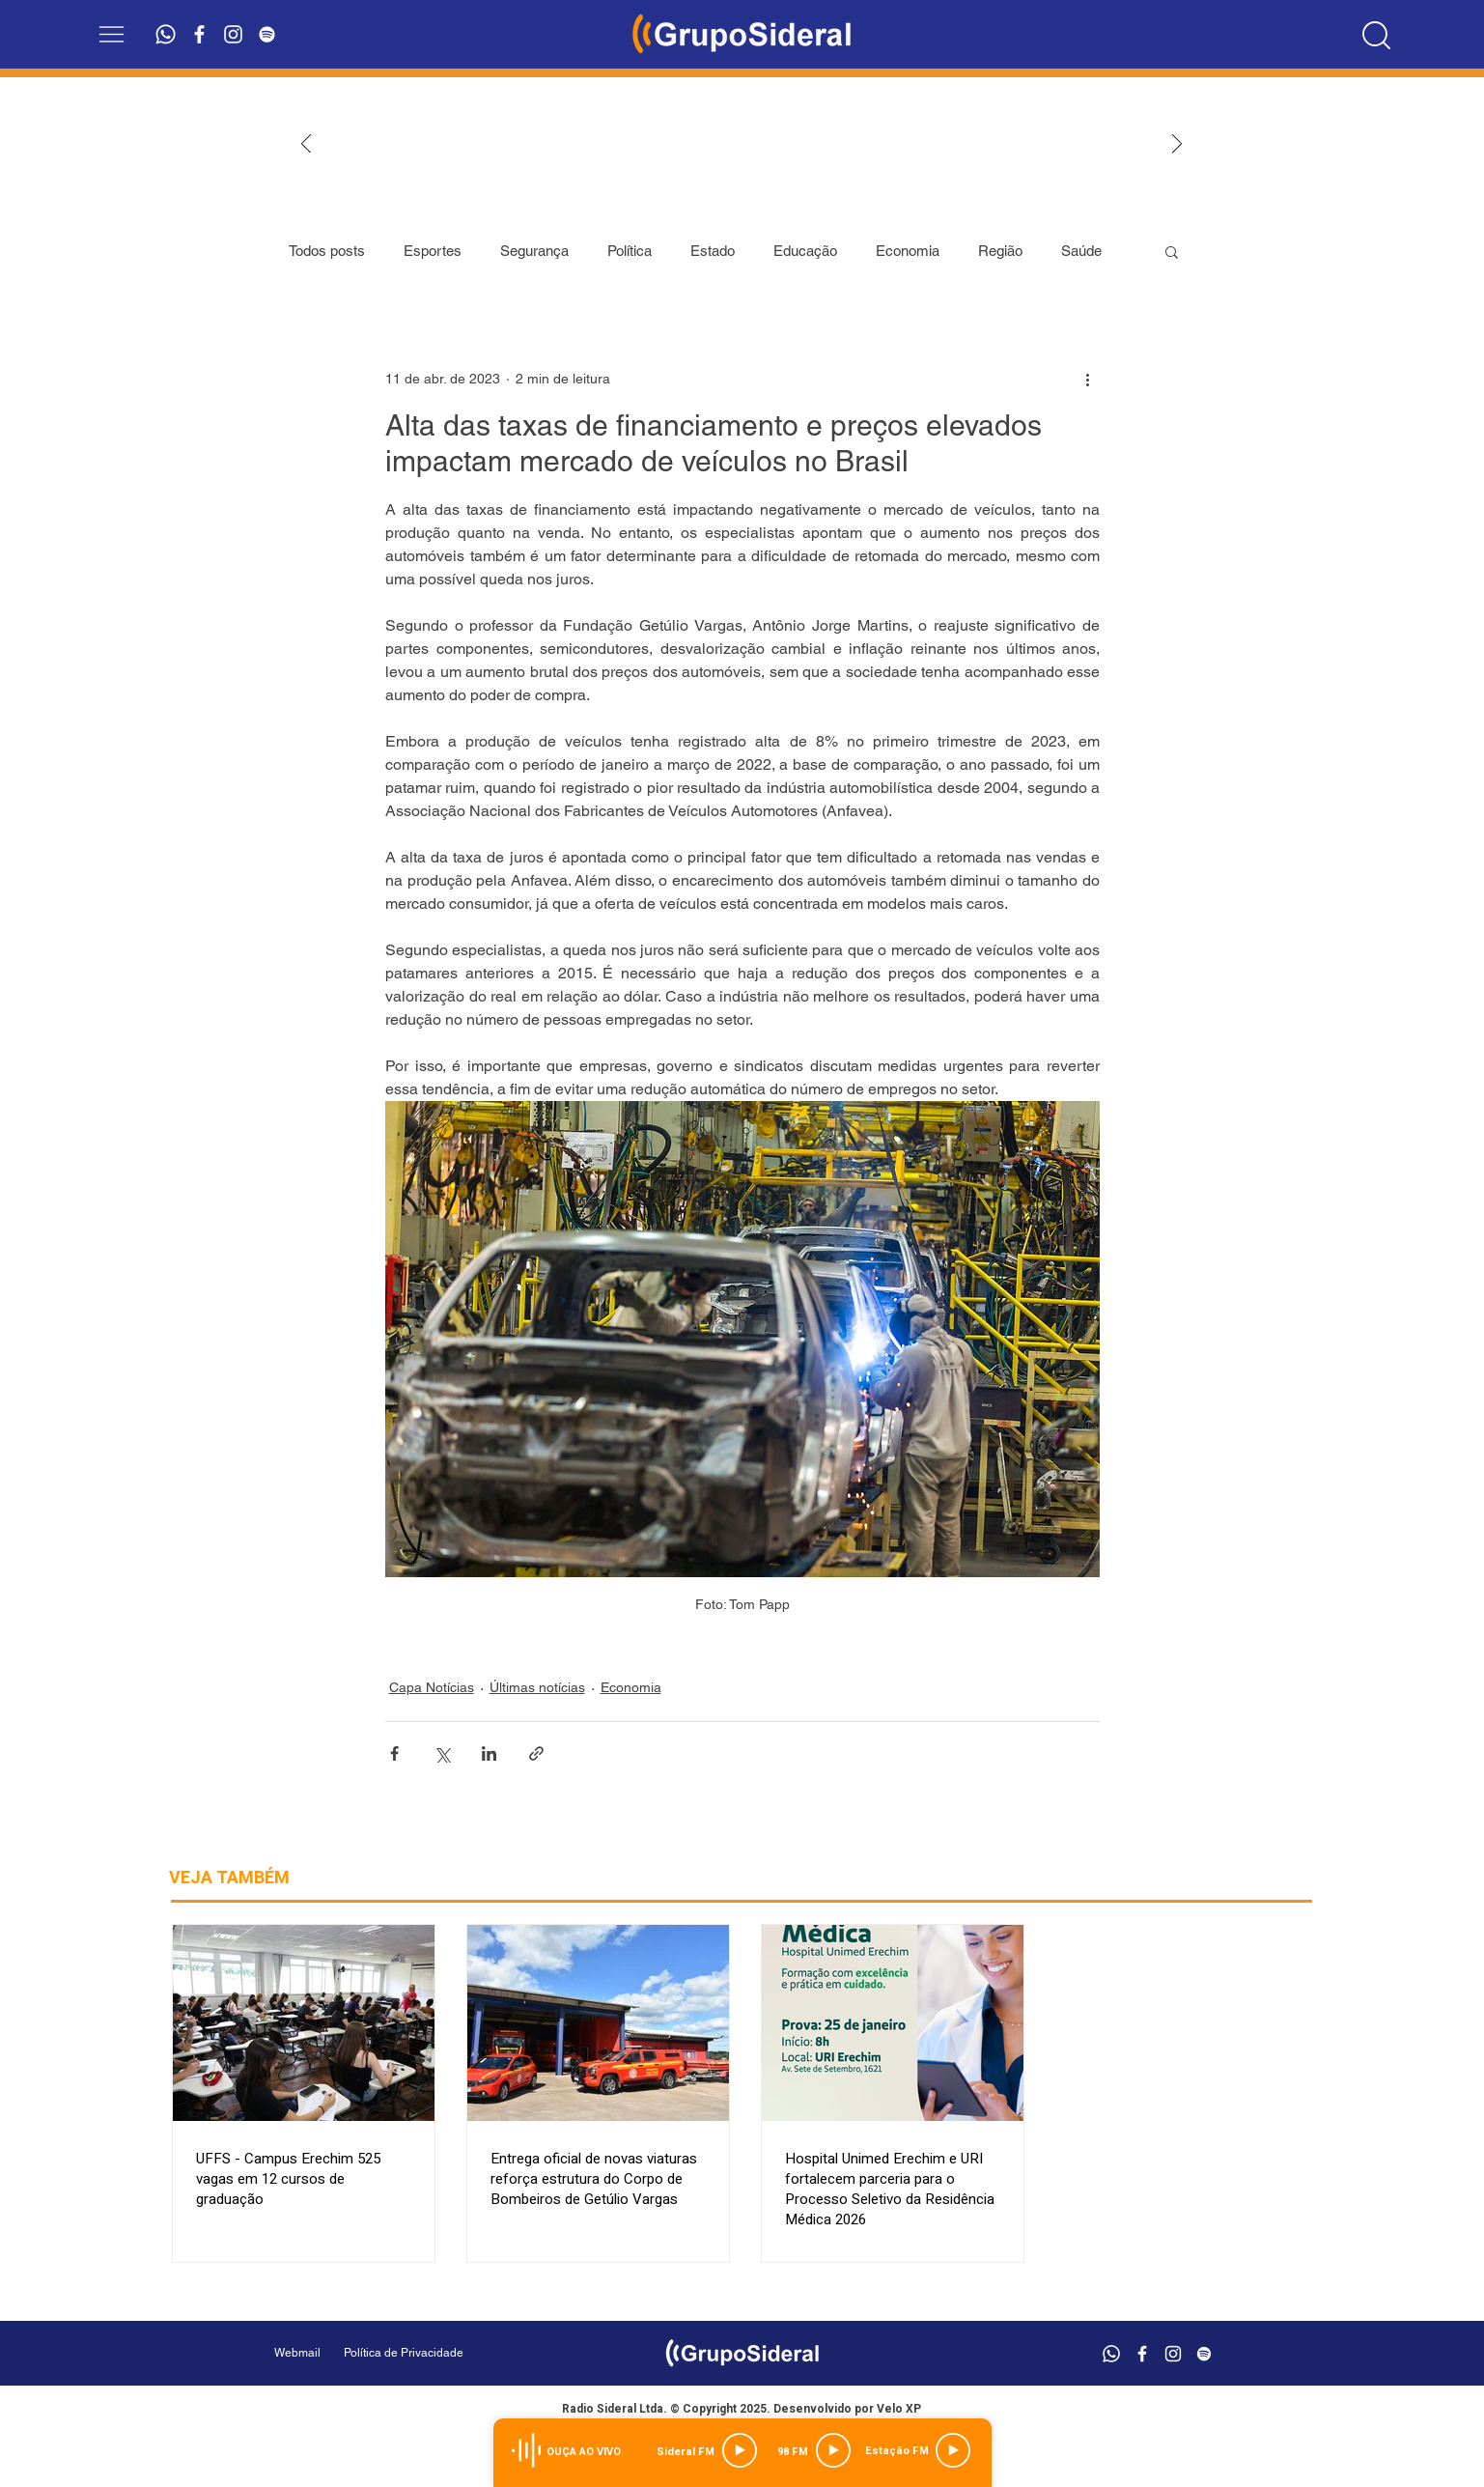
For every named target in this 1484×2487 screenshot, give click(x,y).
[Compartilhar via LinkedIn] (489, 1753)
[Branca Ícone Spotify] (267, 34)
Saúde (1081, 250)
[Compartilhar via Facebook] (394, 1753)
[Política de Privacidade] (452, 2353)
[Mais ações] (1088, 378)
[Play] (739, 2450)
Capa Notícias (431, 1687)
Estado (712, 250)
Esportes (433, 250)
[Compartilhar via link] (536, 1753)
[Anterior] (306, 145)
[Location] (1375, 34)
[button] (111, 34)
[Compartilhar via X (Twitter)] (442, 1753)
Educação (805, 250)
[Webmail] (297, 2353)
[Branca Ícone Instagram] (233, 34)
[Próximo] (1177, 145)
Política (629, 250)
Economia (907, 250)
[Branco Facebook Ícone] (199, 34)
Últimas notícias (537, 1687)
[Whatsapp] (166, 34)
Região (1000, 250)
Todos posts (327, 250)
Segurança (534, 250)
